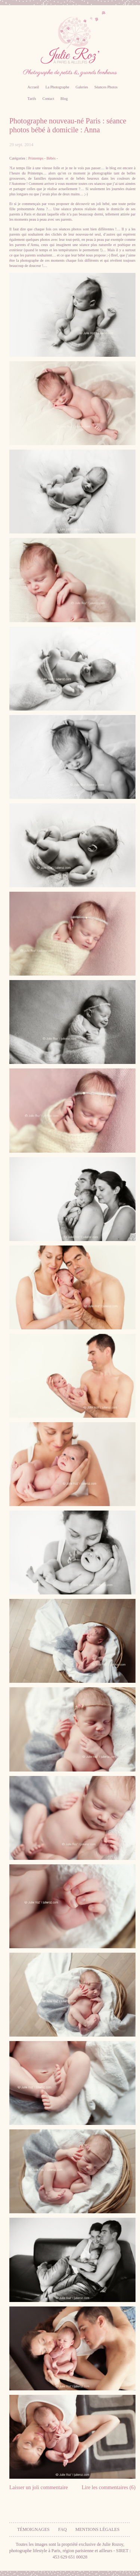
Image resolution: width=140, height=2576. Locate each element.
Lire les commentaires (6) (109, 2487)
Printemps (36, 158)
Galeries (81, 87)
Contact (48, 99)
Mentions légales (97, 2529)
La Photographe (57, 87)
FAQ (62, 2529)
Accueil (33, 87)
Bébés (50, 158)
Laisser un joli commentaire (38, 2487)
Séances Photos (106, 87)
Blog (64, 99)
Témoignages (33, 2529)
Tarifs (32, 99)
